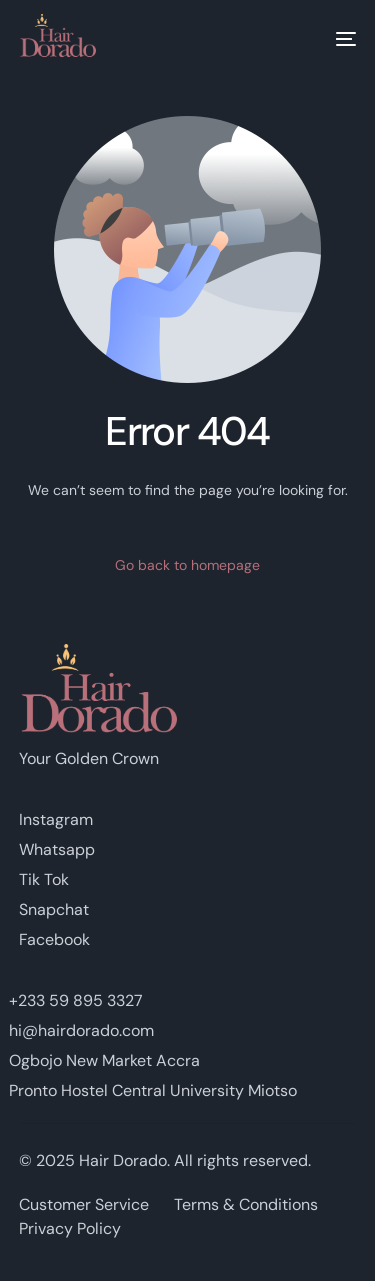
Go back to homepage (187, 565)
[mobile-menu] (331, 39)
